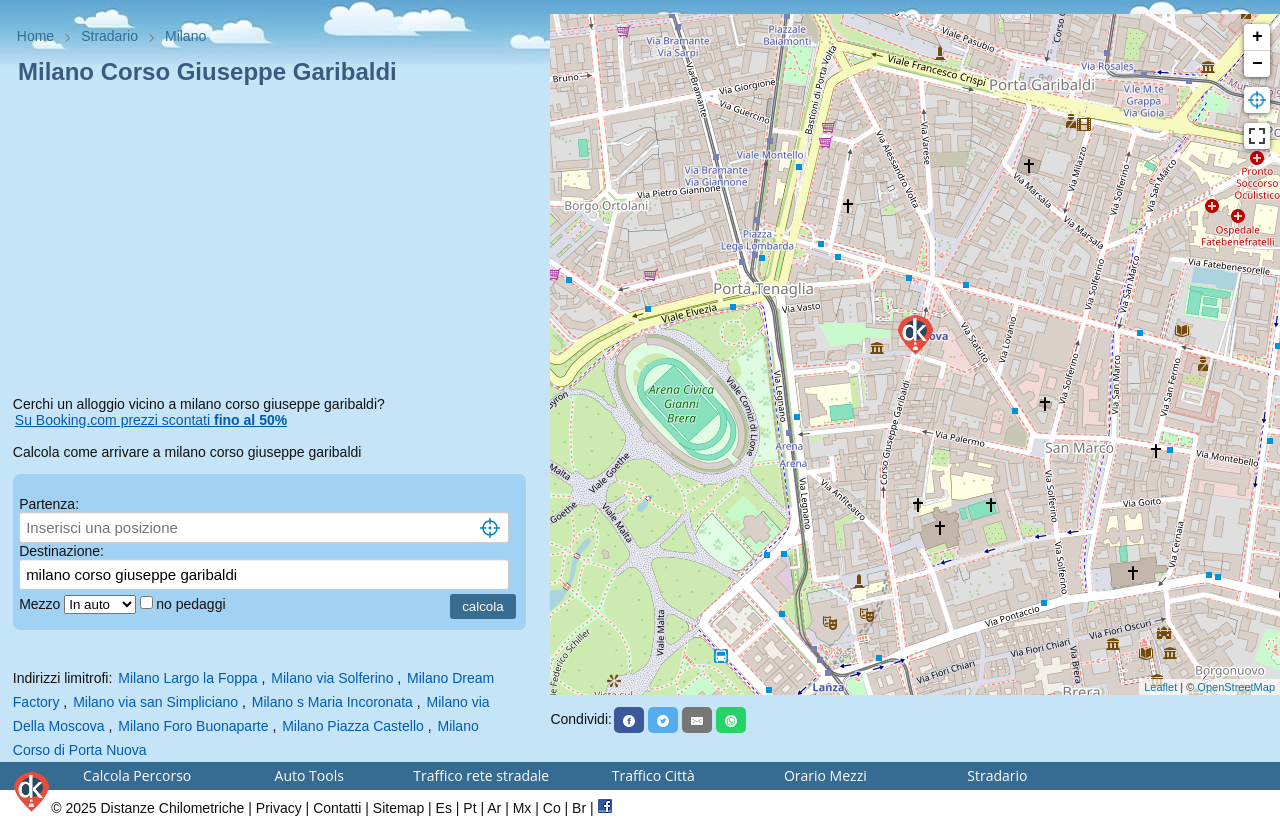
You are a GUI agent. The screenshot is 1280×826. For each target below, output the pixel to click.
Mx (522, 808)
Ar (494, 808)
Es (444, 808)
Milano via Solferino (332, 678)
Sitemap (398, 808)
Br (579, 808)
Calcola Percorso (137, 775)
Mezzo (41, 604)
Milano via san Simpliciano (155, 702)
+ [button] (1257, 37)
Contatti (337, 808)
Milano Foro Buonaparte (193, 726)
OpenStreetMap (1236, 687)
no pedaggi (192, 604)
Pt (469, 808)
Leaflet (1160, 687)
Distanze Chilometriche (172, 808)
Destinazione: (61, 551)
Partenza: (49, 504)
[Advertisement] (275, 244)
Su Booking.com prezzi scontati (151, 420)
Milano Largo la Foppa (187, 678)
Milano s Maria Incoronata (332, 702)
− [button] (1257, 64)
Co (552, 808)
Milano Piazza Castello (353, 726)
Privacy (279, 808)
